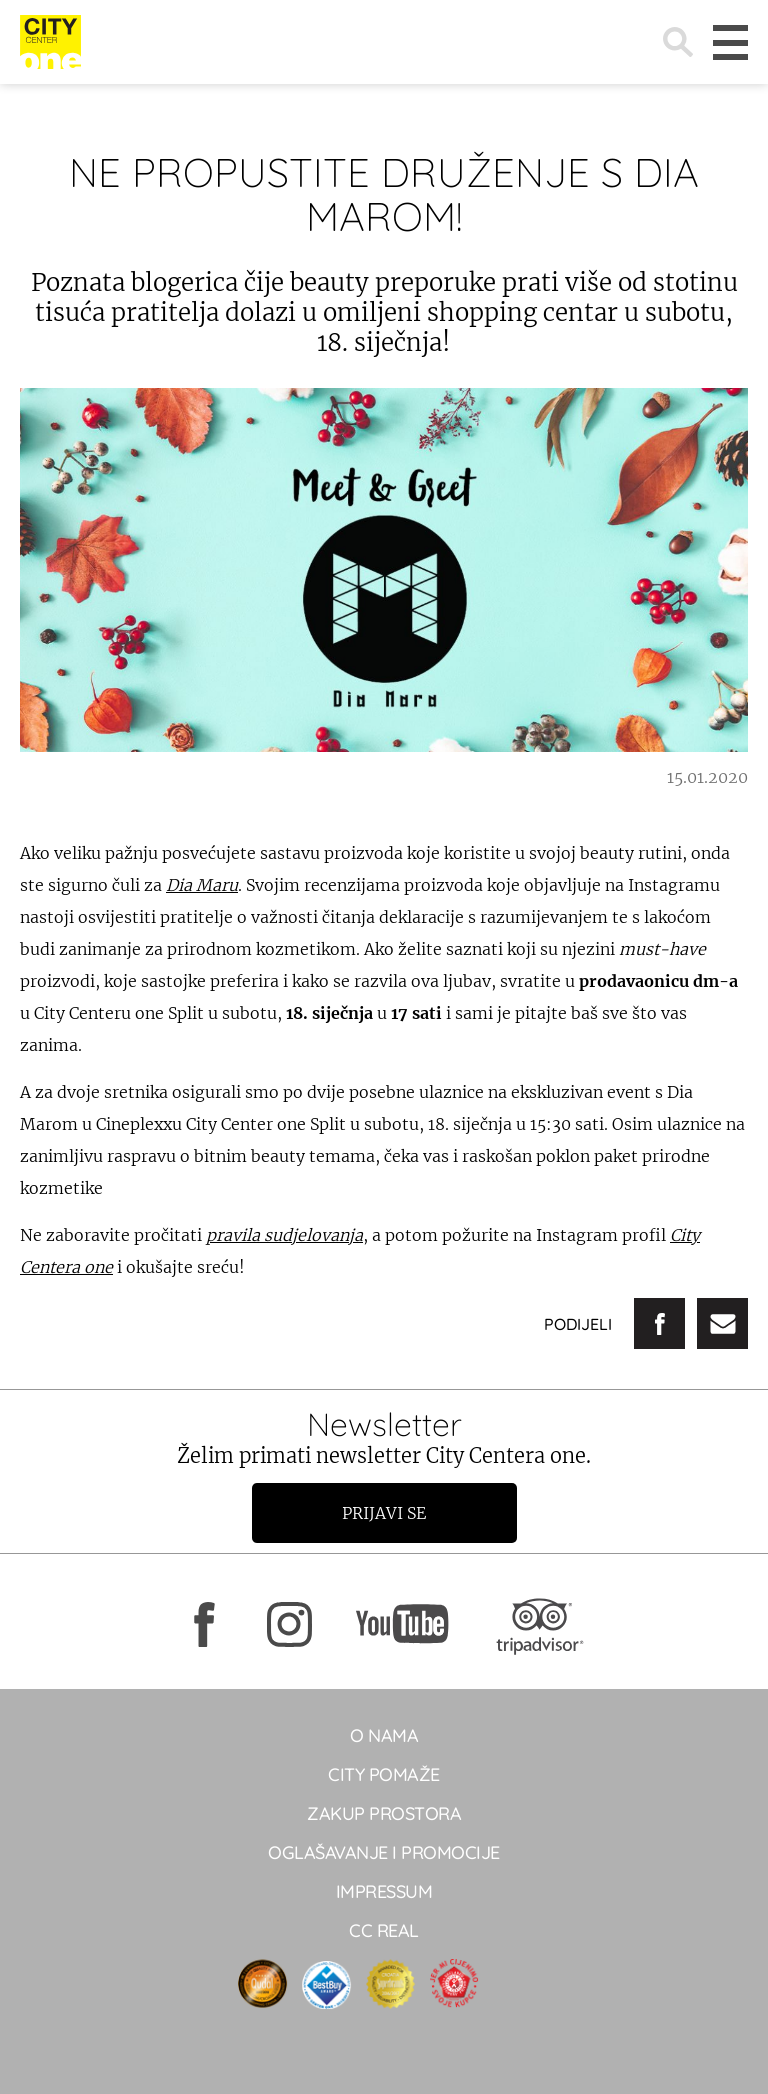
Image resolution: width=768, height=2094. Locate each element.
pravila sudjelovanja (284, 1235)
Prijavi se (384, 1513)
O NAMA (384, 1735)
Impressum (384, 1891)
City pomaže (384, 1774)
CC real (384, 1930)
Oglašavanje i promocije (384, 1852)
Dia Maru (202, 885)
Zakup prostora (384, 1813)
